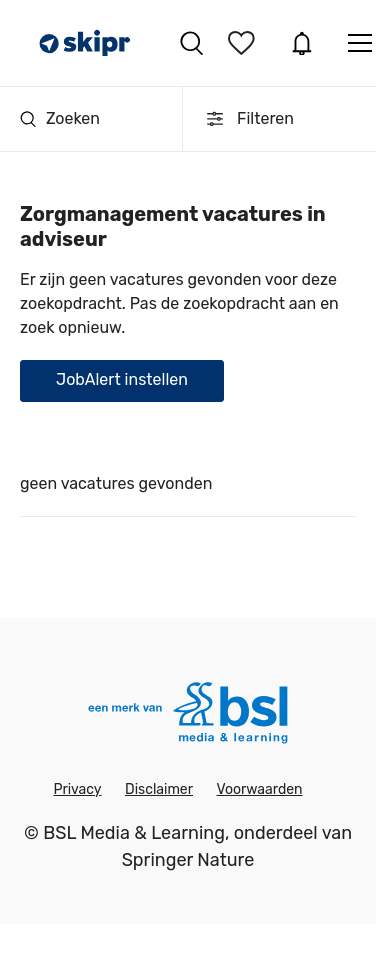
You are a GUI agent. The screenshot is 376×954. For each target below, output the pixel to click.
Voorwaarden (259, 789)
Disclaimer (159, 789)
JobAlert (302, 43)
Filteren (248, 119)
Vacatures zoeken (191, 43)
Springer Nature (188, 860)
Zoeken (60, 118)
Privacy (77, 789)
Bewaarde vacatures (244, 43)
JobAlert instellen (122, 379)
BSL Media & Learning (134, 833)
